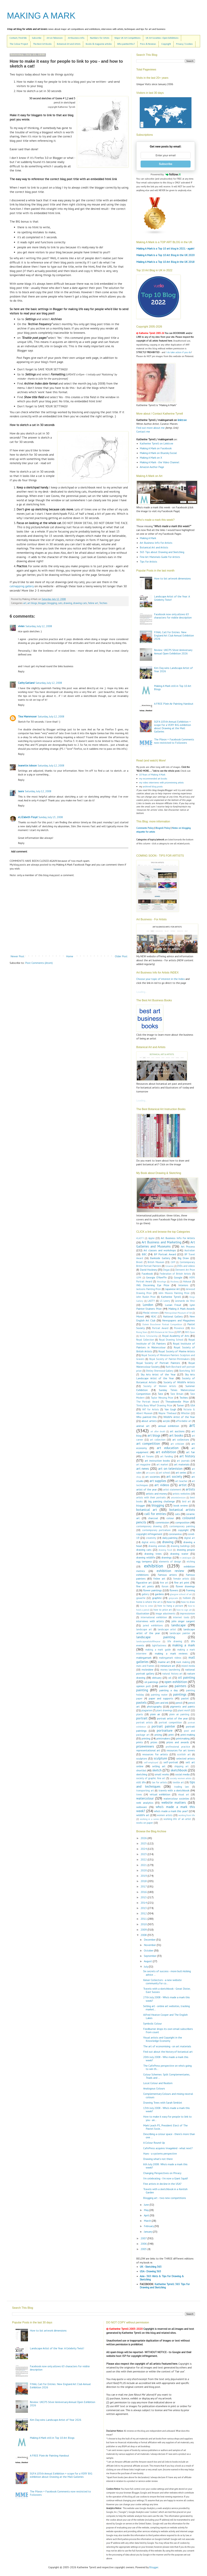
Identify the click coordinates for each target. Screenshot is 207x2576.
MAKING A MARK (41, 16)
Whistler (185, 1413)
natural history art (172, 1673)
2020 (144, 1870)
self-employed (151, 1762)
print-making (188, 1734)
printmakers (163, 1738)
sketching (141, 1774)
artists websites (181, 1493)
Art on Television (55, 38)
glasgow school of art (181, 1594)
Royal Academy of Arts (175, 1335)
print (171, 1734)
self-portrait (171, 1762)
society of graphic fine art (150, 1778)
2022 (144, 1859)
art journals (183, 1460)
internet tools (181, 1617)
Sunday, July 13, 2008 (50, 817)
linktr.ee (182, 420)
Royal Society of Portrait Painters (158, 1363)
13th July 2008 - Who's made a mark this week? (166, 2109)
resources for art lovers (181, 1750)
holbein (187, 1598)
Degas (166, 1269)
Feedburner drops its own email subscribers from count (168, 2030)
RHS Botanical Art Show (162, 1332)
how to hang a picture (170, 1605)
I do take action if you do (178, 352)
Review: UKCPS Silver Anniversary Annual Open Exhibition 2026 (173, 651)
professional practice (178, 1746)
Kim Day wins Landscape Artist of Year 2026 (173, 669)
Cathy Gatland (26, 682)
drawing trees (152, 1553)
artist (183, 1485)
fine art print (181, 1582)
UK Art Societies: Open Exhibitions (162, 38)
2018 (144, 1881)
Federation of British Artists (175, 1273)
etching (191, 1561)
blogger (42, 603)
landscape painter (180, 1633)
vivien (21, 626)
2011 (144, 1918)
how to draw (188, 1602)
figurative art (144, 1582)
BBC (144, 1254)
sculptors (141, 1758)
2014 (144, 1902)
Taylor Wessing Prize (162, 1397)
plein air (155, 1714)
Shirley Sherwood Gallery (159, 1370)
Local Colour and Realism (157, 2083)
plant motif (184, 1710)
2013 (144, 1908)
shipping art (181, 1766)
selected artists (185, 1758)
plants (139, 1714)
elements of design (170, 1561)
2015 (144, 1897)
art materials (181, 1464)
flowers (174, 1590)
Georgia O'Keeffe (156, 1277)
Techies (103, 603)
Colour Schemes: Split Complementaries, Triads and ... (166, 2076)
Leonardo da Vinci (185, 1300)
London (148, 1304)
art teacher (181, 1481)
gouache (140, 1598)
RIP (179, 1332)
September (150, 1956)
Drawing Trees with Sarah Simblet (162, 2102)
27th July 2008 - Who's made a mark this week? (166, 1998)
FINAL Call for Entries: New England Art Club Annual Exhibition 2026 (174, 635)
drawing (67, 603)
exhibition (153, 1566)
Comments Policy (145, 827)
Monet (140, 1316)
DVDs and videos (186, 1266)
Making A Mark (148, 538)
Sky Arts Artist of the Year (158, 1374)
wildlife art (142, 1815)
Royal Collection (145, 1339)
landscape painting (155, 1637)
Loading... (141, 992)
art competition (148, 1443)
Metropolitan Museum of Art (178, 1312)
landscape (178, 1625)
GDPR (138, 1277)
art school (164, 1472)
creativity (151, 1537)
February (149, 2226)
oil (169, 1677)
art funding (166, 1456)
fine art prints (145, 1586)
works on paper (144, 1822)
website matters (173, 1802)
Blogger (153, 2567)
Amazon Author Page (152, 467)
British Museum (156, 1262)
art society (174, 1476)
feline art (93, 603)
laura (21, 791)
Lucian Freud (173, 1305)
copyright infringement (149, 1534)
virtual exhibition (160, 1794)
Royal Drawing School (171, 1339)
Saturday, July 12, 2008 (39, 626)
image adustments (165, 1613)
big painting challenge (161, 1501)
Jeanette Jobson (27, 765)
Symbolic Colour (152, 2023)
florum (165, 1586)
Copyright (166, 44)
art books (176, 1435)
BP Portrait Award (165, 1254)
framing (190, 1590)
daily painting (170, 1537)
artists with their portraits (151, 1497)
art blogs (32, 603)
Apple (151, 1238)
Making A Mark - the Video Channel (159, 462)
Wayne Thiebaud (167, 1413)
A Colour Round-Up (154, 2142)
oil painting (186, 1677)
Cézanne (169, 1266)
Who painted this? (126, 44)
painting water (159, 1694)
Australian (189, 1250)
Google (178, 1277)
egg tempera (144, 1561)
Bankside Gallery (160, 1258)
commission (162, 1522)
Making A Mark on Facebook (156, 448)
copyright (183, 1530)
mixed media (188, 1665)
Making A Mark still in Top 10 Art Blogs (172, 687)
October (149, 1950)
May (146, 2210)
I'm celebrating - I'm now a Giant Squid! (165, 2178)
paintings (179, 1694)
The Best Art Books (42, 44)
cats (60, 603)
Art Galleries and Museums (165, 1244)
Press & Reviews (148, 44)
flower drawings (185, 1586)
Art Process (188, 1246)
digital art (189, 1537)
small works (162, 1774)
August (148, 1961)
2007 (144, 2238)
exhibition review (170, 1570)
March (148, 2220)
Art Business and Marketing (161, 1242)
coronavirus (175, 1534)
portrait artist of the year (172, 1718)
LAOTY (151, 1300)
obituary (156, 1677)
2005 (144, 2249)
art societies (152, 1476)
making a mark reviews (171, 1653)
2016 (144, 1892)
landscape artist (167, 1629)
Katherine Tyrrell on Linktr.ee (156, 443)
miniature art (167, 1665)
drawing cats (80, 603)
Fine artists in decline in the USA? (162, 2183)
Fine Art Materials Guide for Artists (160, 557)
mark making (183, 1662)
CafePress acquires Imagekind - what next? (168, 2148)
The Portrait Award (147, 1401)
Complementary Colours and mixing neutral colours (168, 2095)
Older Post (121, 956)
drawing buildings (180, 1546)
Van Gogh (170, 1409)
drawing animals (157, 1546)
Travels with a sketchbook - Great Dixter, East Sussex (166, 1990)
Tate (160, 1393)
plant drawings (164, 1710)
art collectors (180, 1439)
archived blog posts (153, 786)
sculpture (160, 1758)
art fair (190, 1452)
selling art (158, 1766)
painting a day (168, 1690)
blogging (52, 603)
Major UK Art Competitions (128, 38)
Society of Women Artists (159, 1386)
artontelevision (178, 1497)
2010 (144, 1924)
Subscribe (36, 38)
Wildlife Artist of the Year (179, 1417)
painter (163, 1686)
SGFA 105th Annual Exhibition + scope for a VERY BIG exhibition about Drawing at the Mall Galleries (172, 726)
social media (182, 1774)
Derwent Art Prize (185, 1269)
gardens (159, 1594)
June (147, 2204)
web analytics (144, 1802)
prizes (154, 1742)
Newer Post (17, 956)
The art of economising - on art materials (167, 2046)
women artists (164, 1815)
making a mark (183, 1645)
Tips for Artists (148, 561)
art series (181, 1472)
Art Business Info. (76, 38)
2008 (144, 1935)
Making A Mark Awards (181, 1308)
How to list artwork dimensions (172, 578)
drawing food (165, 1549)
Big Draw (183, 1258)
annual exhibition (168, 1426)
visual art (183, 1794)
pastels (141, 1702)
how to (171, 1602)
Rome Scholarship (148, 1336)
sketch (157, 1770)
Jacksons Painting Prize (148, 1289)
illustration (142, 1613)
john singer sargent (183, 1621)
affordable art (183, 1421)
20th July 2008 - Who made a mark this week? (165, 2058)
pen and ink (161, 1702)
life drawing (174, 1641)
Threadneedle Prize (177, 1401)
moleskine (147, 1669)
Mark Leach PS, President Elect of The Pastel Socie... (165, 2127)
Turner (180, 1405)
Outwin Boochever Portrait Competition (162, 1324)
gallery (145, 1594)
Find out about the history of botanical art (168, 2051)
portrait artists (144, 1722)
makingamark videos (170, 1657)
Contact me (143, 431)
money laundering (170, 1669)
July (146, 1966)
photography (154, 1706)
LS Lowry (165, 1300)
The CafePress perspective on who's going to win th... (167, 2067)
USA (192, 1405)
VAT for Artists (150, 1409)
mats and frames (145, 1665)
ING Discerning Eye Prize (152, 1285)
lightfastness (159, 1645)
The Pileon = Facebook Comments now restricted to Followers (174, 741)
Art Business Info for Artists (156, 542)
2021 (144, 1865)
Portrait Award (160, 1328)
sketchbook (179, 1770)
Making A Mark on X (151, 457)
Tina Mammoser (27, 716)
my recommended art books (153, 778)
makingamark (143, 1657)
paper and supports (161, 1698)
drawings (166, 1557)
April (147, 2215)
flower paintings (152, 1590)
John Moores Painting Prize (174, 1293)
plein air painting (179, 1714)
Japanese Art (172, 1289)
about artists (149, 1421)
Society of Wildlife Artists (179, 1382)
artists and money (156, 1493)
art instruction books (157, 1460)
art (24, 603)
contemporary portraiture (156, 1530)
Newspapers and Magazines (178, 1320)
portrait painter (163, 1726)
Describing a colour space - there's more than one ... (169, 2135)
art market (162, 1464)
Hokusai (187, 1281)
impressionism (187, 1613)
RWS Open (190, 1332)
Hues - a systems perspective (160, 2153)
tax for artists (159, 1782)
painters (180, 1686)
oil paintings (151, 1682)
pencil (179, 1702)
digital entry (148, 1542)
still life (141, 1782)
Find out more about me (150, 427)
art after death (157, 1431)
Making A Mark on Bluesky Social (158, 453)
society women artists (180, 1778)
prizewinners (145, 1746)
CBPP (173, 1262)
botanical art (146, 1509)
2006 (144, 2243)
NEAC (153, 1316)
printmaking (183, 1738)
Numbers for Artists (99, 38)
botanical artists (182, 1509)
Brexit (139, 1262)
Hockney (174, 1281)
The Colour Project (19, 44)
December (150, 1939)
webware (141, 1807)
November (150, 1945)
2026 (144, 1838)
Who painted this (146, 1417)
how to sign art (183, 1609)
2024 (144, 1848)
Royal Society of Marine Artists (176, 1351)
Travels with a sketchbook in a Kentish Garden (165, 2190)
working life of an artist (177, 1819)
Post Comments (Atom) (39, 963)
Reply (21, 671)
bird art (186, 1501)
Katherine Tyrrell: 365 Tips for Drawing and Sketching (165, 2285)
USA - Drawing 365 (150, 2271)
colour (170, 1518)
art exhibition (166, 1452)
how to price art (163, 1609)
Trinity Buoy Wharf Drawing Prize (154, 1405)
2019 (144, 1875)
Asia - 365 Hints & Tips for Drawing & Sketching (162, 2277)
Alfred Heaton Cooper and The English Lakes (165, 2016)
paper (139, 1698)
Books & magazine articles (99, 44)
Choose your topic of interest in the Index (160, 979)
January (148, 2231)
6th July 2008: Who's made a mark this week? (165, 2165)
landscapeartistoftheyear (148, 1641)
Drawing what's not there (158, 2159)
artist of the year (146, 1489)
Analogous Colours (154, 2088)
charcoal (153, 1518)
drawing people (186, 1549)
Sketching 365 (187, 1370)
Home (69, 956)
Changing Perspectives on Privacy (162, 2173)
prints (139, 1742)
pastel (185, 1698)
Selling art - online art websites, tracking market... (166, 2007)
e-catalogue (185, 1557)
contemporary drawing (149, 1526)
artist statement (172, 1489)
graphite (157, 1598)
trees (139, 1794)
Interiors (183, 1285)
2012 (144, 1913)
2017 (144, 1886)
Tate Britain (176, 1393)
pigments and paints (182, 1706)
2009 (144, 1929)
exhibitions (142, 1574)
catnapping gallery (22, 586)
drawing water (179, 1553)
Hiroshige (161, 1281)
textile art (178, 1782)
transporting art (145, 1790)
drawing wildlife (145, 1557)
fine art (164, 1582)
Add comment (19, 851)
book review (181, 1505)
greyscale (173, 1598)
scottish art (183, 1754)
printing (146, 1738)
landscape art (144, 1629)
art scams (150, 1472)
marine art (164, 1662)
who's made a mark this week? (165, 1809)
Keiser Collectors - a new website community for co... (162, 1981)
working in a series (149, 1819)
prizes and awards (177, 1742)
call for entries (155, 1514)
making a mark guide (158, 1649)
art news (142, 1468)
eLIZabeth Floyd (27, 817)
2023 (144, 1854)
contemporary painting (182, 1526)
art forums (148, 1456)
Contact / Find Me (18, 38)
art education (167, 1448)
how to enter (146, 1605)
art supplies (158, 1481)
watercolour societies (176, 1798)
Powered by (166, 174)
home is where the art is (149, 1602)
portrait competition (170, 1722)
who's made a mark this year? (171, 1811)
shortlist (141, 1770)
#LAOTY (140, 1238)
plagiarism (146, 1710)
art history (187, 1456)
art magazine (143, 1464)
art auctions (177, 1431)
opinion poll (143, 1686)
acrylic (166, 1421)
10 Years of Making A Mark (152, 774)
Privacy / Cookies (184, 44)
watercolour (145, 1798)
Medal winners (151, 1312)
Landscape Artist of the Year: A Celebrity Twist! (172, 598)
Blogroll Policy (162, 827)
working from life (186, 1815)
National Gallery (173, 1316)
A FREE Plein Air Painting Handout (173, 703)
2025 (144, 1843)
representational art (148, 1750)
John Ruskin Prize (146, 1296)
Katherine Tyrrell (171, 1296)
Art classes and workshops (160, 1250)
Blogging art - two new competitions (164, 2198)
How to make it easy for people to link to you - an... (167, 2118)
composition (182, 1522)
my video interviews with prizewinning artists (161, 782)
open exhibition (175, 1682)
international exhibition (154, 1617)
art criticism (177, 1443)
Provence (179, 1328)
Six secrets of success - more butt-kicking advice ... (167, 1972)
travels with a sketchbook (174, 1790)
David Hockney (148, 1269)
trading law (181, 1786)
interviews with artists (150, 1621)
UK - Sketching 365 (151, 2266)
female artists (181, 1578)
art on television (170, 1468)
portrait (141, 1718)
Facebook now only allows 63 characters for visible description (173, 615)
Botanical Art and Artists (69, 44)
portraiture (164, 1730)
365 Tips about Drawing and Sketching (162, 552)
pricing (158, 1734)
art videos (161, 1485)
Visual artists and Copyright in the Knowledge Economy (162, 2039)
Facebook (147, 1273)
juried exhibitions (153, 1625)
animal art (143, 1426)
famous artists (167, 1574)
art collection (157, 1439)
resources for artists (155, 1754)
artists (190, 1489)
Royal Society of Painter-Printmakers (169, 1359)
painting (142, 1690)
